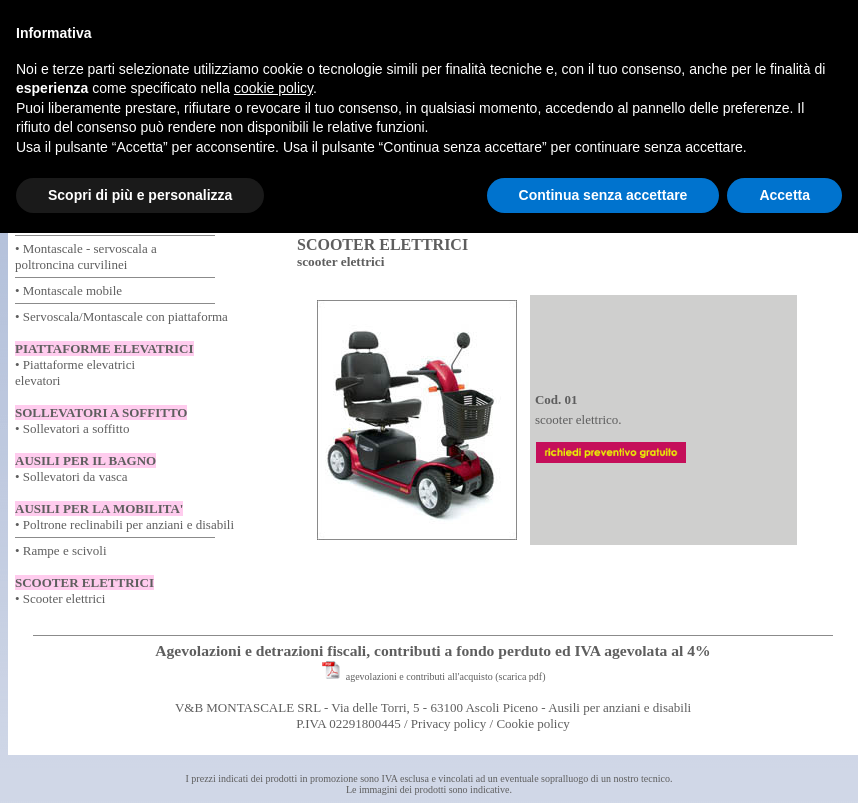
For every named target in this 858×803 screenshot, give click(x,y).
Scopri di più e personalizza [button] (140, 195)
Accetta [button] (784, 195)
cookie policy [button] (273, 88)
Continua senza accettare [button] (603, 195)
